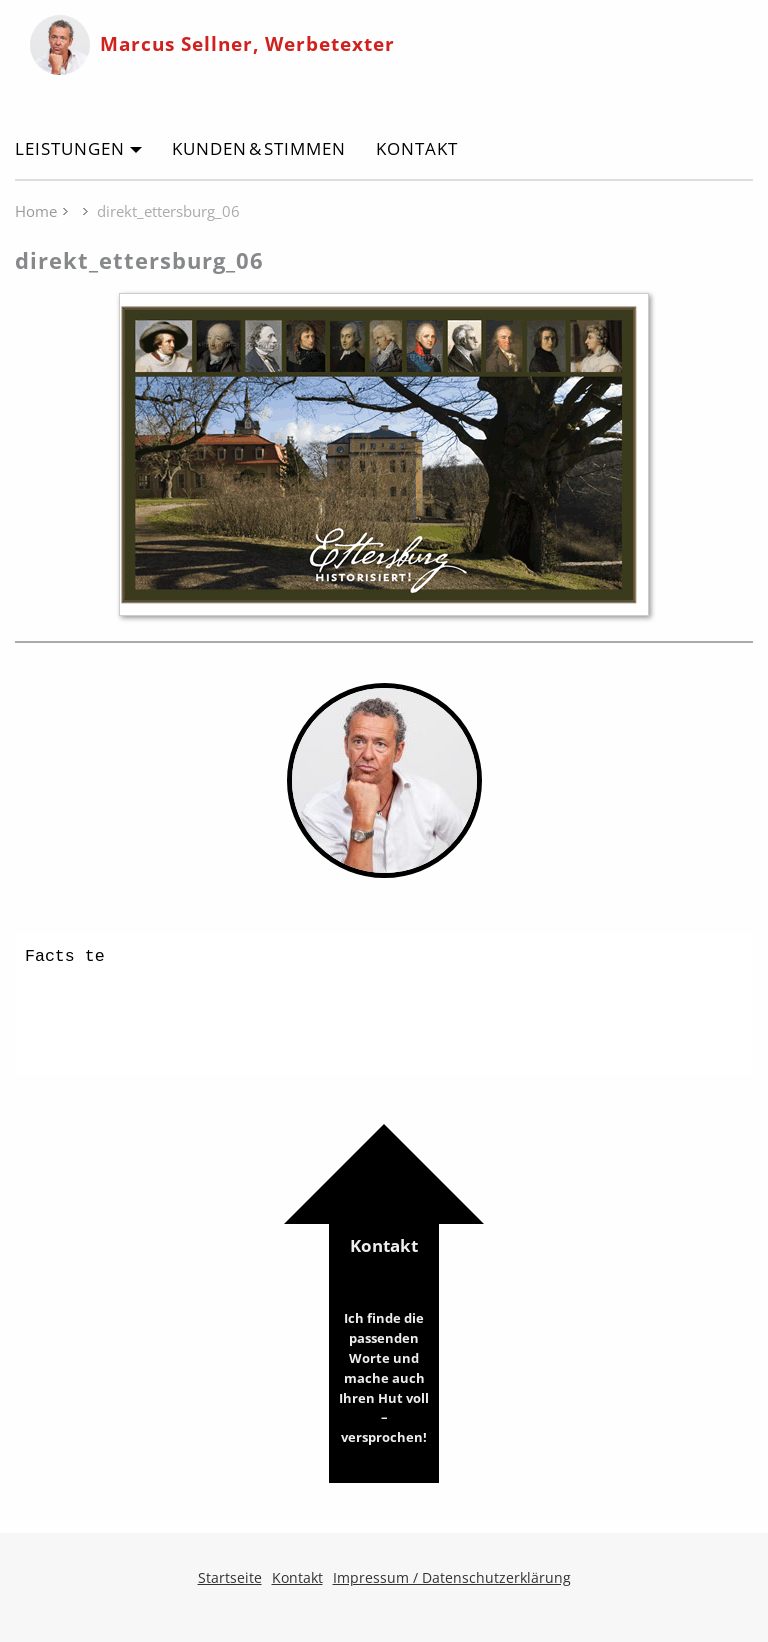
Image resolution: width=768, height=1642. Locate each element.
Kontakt (417, 148)
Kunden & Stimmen (259, 148)
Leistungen (70, 148)
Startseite (230, 1577)
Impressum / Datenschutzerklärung (452, 1577)
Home (36, 211)
